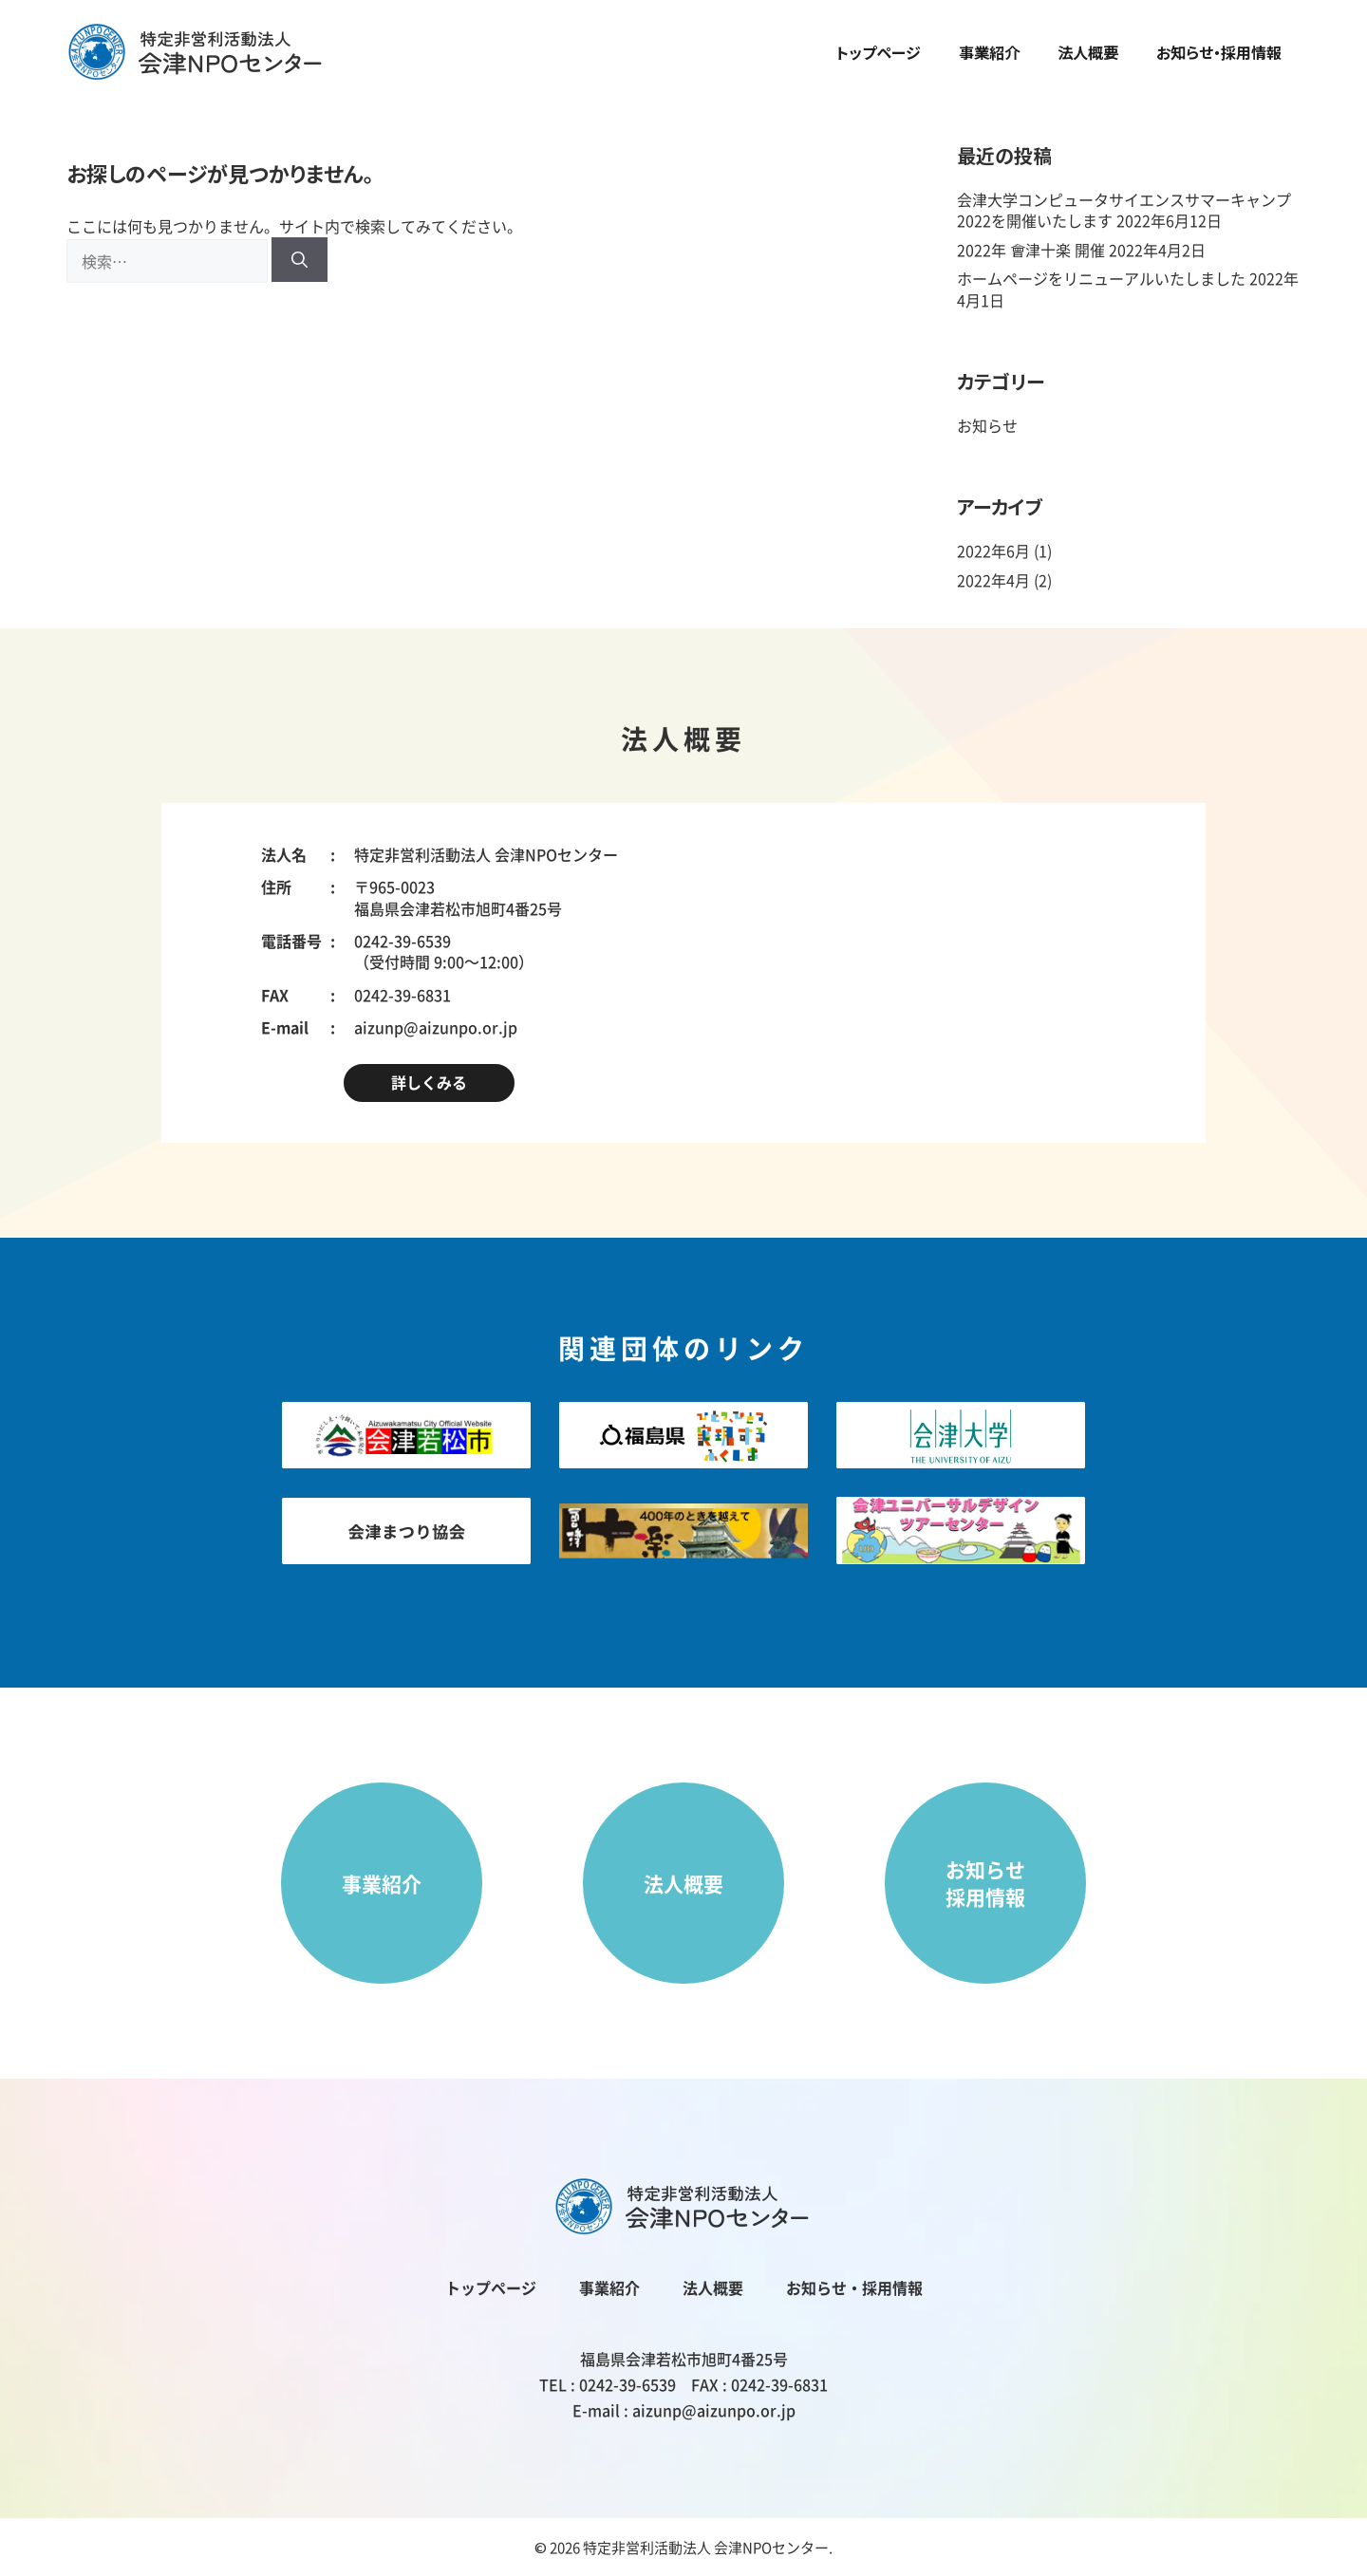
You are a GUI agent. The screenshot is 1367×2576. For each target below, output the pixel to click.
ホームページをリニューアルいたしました (1101, 278)
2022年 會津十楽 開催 (1031, 249)
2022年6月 (993, 550)
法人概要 (1088, 52)
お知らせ (987, 425)
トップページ (878, 52)
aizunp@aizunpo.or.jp (435, 1027)
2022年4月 (993, 580)
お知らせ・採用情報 (1219, 52)
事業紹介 (989, 52)
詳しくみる (429, 1082)
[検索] (300, 260)
